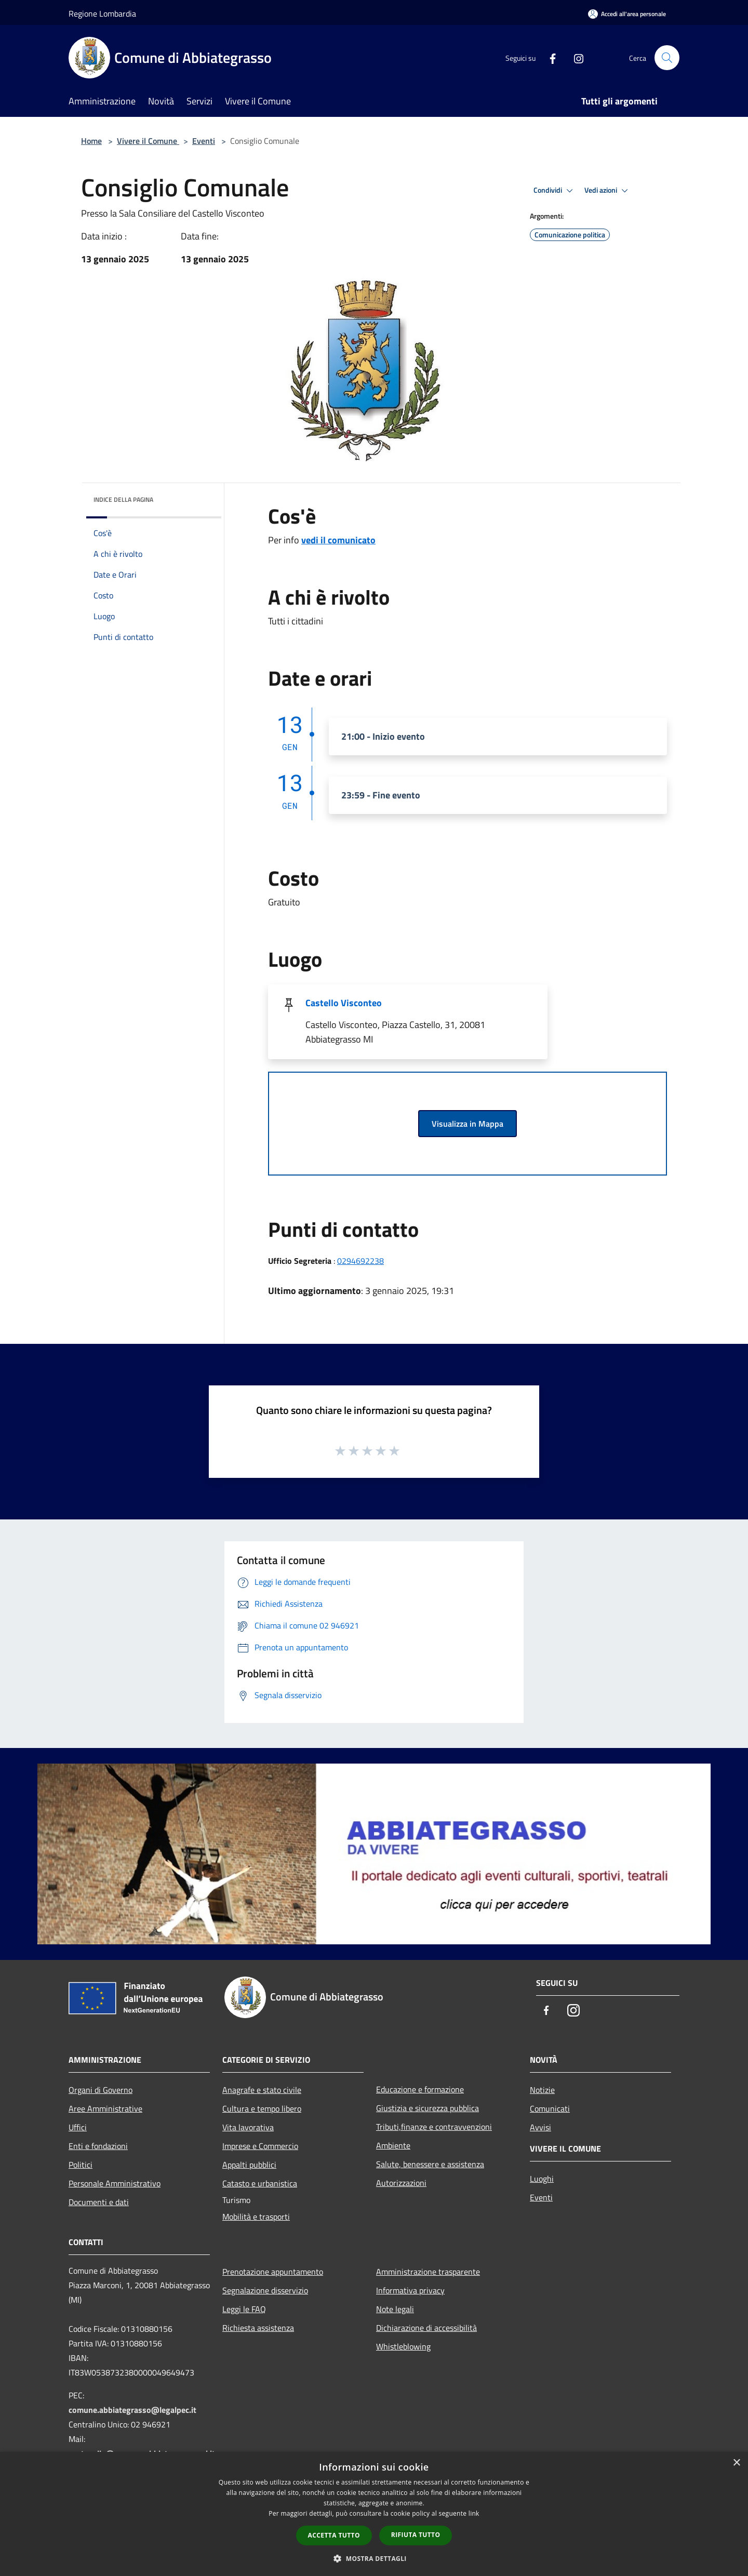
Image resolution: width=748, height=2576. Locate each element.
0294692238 (360, 1260)
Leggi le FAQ (244, 2309)
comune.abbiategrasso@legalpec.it (132, 2410)
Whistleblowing (403, 2346)
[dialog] (374, 2514)
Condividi (554, 190)
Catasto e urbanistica (259, 2183)
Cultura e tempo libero (261, 2108)
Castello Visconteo (343, 1003)
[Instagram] (574, 57)
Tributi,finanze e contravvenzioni (434, 2126)
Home (91, 141)
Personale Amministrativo (115, 2183)
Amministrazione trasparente (428, 2271)
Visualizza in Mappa (467, 1123)
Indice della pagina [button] (123, 499)
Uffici (78, 2127)
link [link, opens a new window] (474, 2513)
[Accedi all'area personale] (627, 14)
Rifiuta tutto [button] (415, 2534)
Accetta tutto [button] (334, 2535)
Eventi (203, 141)
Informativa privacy (410, 2290)
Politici (80, 2164)
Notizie (542, 2090)
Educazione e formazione (420, 2089)
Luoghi (542, 2178)
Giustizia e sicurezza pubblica (427, 2108)
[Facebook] (548, 57)
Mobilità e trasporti (256, 2216)
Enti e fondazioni (98, 2146)
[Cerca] (666, 57)
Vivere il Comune (148, 141)
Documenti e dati (99, 2202)
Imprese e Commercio (260, 2146)
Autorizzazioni (401, 2183)
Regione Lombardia (102, 13)
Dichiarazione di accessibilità (426, 2327)
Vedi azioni (607, 190)
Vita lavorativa (248, 2127)
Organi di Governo (100, 2090)
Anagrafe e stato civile (261, 2090)
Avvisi (540, 2127)
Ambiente (393, 2145)
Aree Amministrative (105, 2108)
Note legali (395, 2309)
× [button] (736, 2463)
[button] (374, 2558)
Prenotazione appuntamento (272, 2271)
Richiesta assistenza (258, 2327)
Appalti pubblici (249, 2164)
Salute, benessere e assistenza (430, 2164)
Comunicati (550, 2108)
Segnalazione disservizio (265, 2290)
